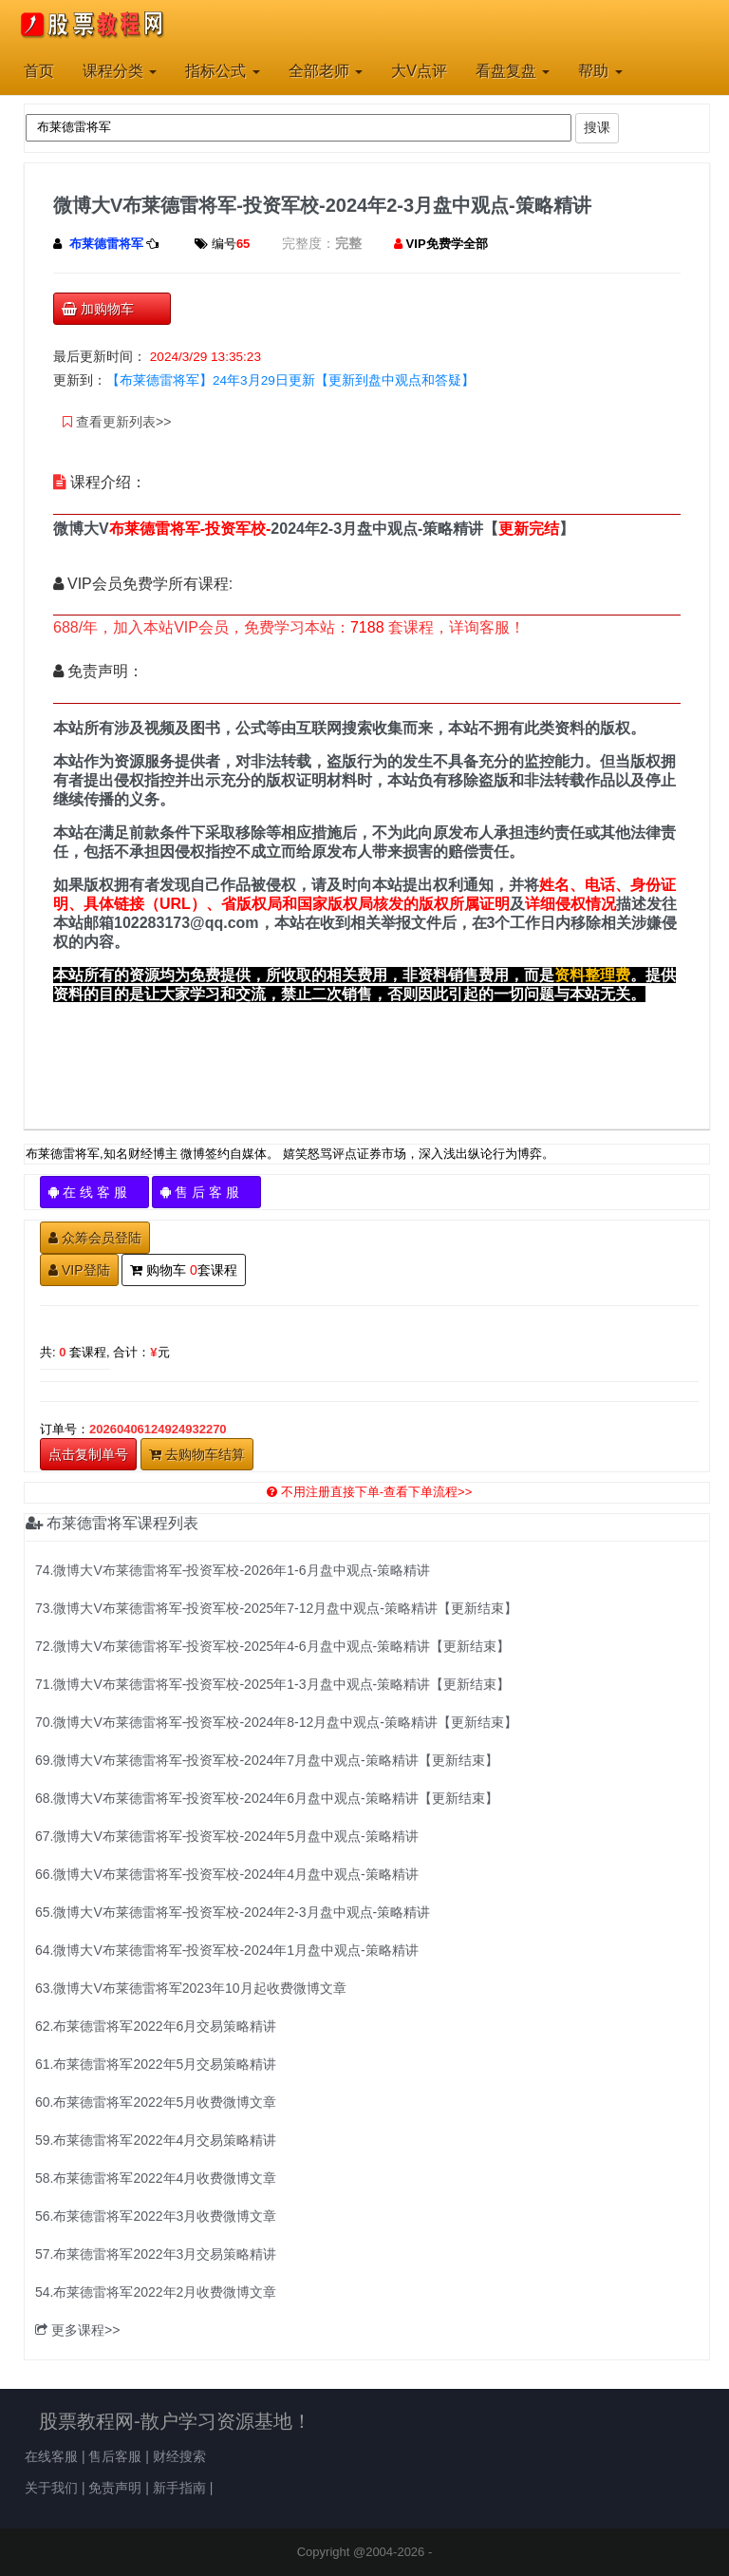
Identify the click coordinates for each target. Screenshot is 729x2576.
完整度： (308, 243)
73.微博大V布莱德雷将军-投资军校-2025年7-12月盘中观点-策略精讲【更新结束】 (276, 1608)
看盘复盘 (513, 71)
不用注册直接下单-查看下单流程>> (370, 1492)
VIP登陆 (79, 1270)
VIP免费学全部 (447, 244)
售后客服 (114, 2456)
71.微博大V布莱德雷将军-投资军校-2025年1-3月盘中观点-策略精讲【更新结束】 (272, 1684)
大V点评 (419, 71)
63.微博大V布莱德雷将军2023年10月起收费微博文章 (190, 1988)
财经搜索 (179, 2456)
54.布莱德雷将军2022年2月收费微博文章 (155, 2292)
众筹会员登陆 (94, 1237)
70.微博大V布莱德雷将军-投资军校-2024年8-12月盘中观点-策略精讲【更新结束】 (276, 1722)
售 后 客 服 (206, 1192)
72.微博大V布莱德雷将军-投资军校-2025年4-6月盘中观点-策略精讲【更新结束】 (272, 1646)
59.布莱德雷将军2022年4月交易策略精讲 (155, 2140)
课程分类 (120, 71)
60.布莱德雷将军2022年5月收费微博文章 (155, 2102)
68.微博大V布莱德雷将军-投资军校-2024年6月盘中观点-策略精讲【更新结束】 (266, 1798)
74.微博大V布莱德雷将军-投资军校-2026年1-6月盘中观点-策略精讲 (232, 1570)
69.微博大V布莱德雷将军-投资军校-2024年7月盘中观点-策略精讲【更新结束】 (266, 1760)
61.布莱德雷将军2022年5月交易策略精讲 (155, 2064)
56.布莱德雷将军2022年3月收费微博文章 (155, 2216)
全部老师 (326, 71)
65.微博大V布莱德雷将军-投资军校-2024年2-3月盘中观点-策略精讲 (232, 1912)
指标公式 (222, 71)
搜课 (597, 127)
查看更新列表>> (117, 421)
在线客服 (51, 2456)
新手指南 (179, 2487)
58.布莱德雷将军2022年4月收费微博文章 (155, 2178)
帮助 (600, 71)
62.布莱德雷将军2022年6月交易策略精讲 (155, 2026)
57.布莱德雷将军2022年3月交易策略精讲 (155, 2254)
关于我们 (51, 2487)
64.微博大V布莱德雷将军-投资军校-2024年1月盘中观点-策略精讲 (227, 1950)
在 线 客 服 (94, 1192)
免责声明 (114, 2487)
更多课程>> (77, 2330)
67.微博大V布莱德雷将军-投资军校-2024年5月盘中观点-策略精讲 (227, 1836)
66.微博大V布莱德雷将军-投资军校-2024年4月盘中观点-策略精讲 (227, 1874)
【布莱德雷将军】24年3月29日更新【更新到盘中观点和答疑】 (290, 380)
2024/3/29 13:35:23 (205, 357)
